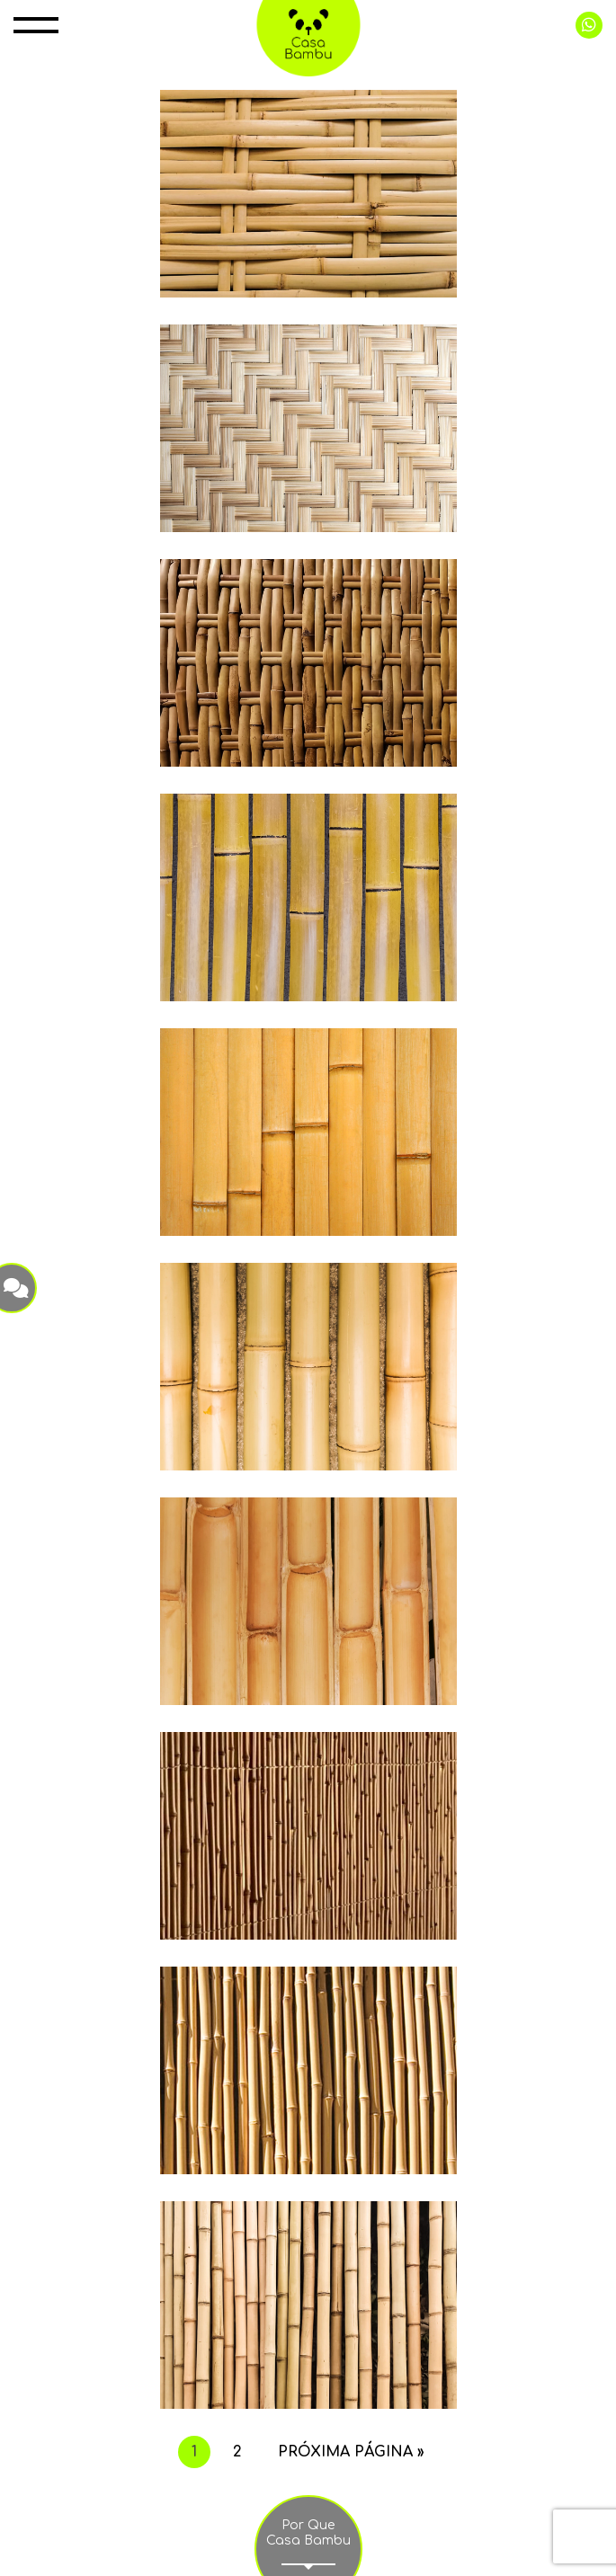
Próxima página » (351, 2452)
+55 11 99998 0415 (589, 25)
